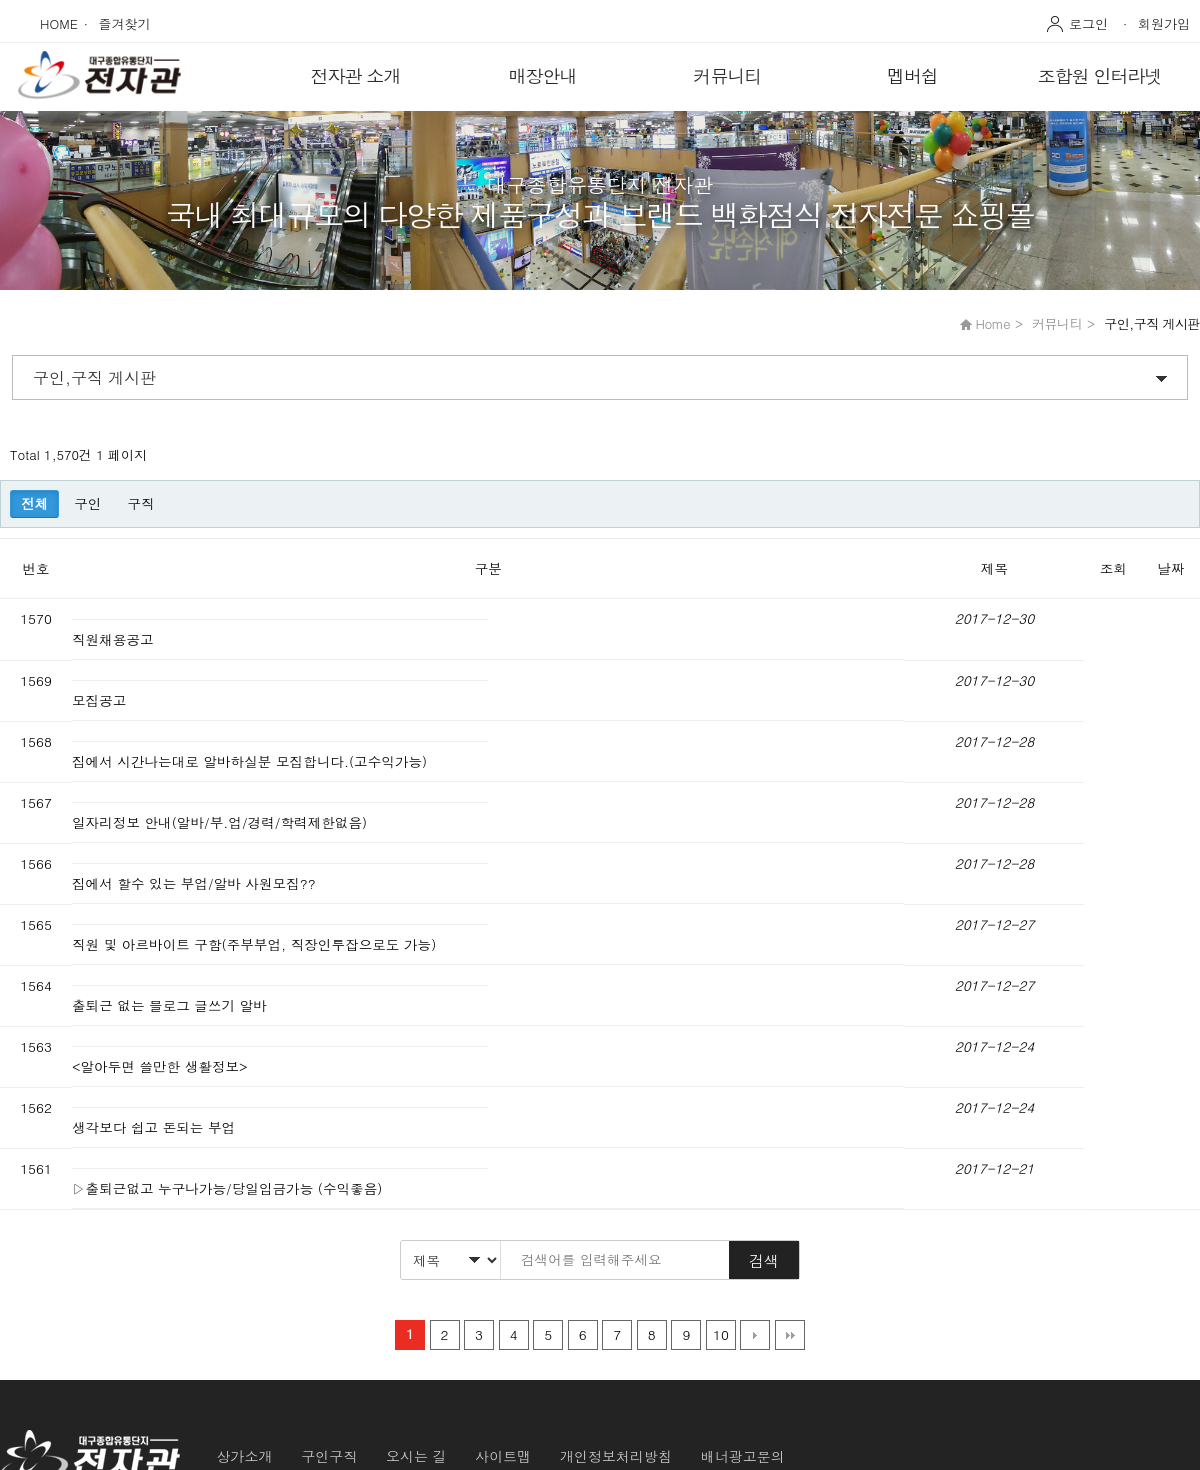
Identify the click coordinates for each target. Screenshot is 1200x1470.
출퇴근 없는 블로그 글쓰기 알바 (171, 1005)
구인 (87, 503)
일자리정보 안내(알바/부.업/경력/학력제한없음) (222, 822)
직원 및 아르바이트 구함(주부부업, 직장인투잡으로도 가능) (256, 944)
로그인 (1088, 23)
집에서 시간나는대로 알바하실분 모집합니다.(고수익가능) (252, 761)
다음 (755, 1335)
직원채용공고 (115, 639)
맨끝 (790, 1335)
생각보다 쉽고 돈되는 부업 (156, 1127)
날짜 (1171, 568)
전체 (34, 503)
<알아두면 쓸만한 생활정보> (162, 1066)
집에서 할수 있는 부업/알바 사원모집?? (196, 883)
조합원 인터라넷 (1099, 75)
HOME (59, 23)
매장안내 (543, 75)
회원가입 (1164, 23)
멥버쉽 (912, 75)
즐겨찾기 (125, 23)
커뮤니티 (728, 75)
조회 (1113, 568)
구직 (140, 503)
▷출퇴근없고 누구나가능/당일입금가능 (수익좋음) (229, 1188)
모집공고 (101, 700)
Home (993, 323)
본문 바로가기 (0, 0)
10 (721, 1334)
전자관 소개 (355, 75)
